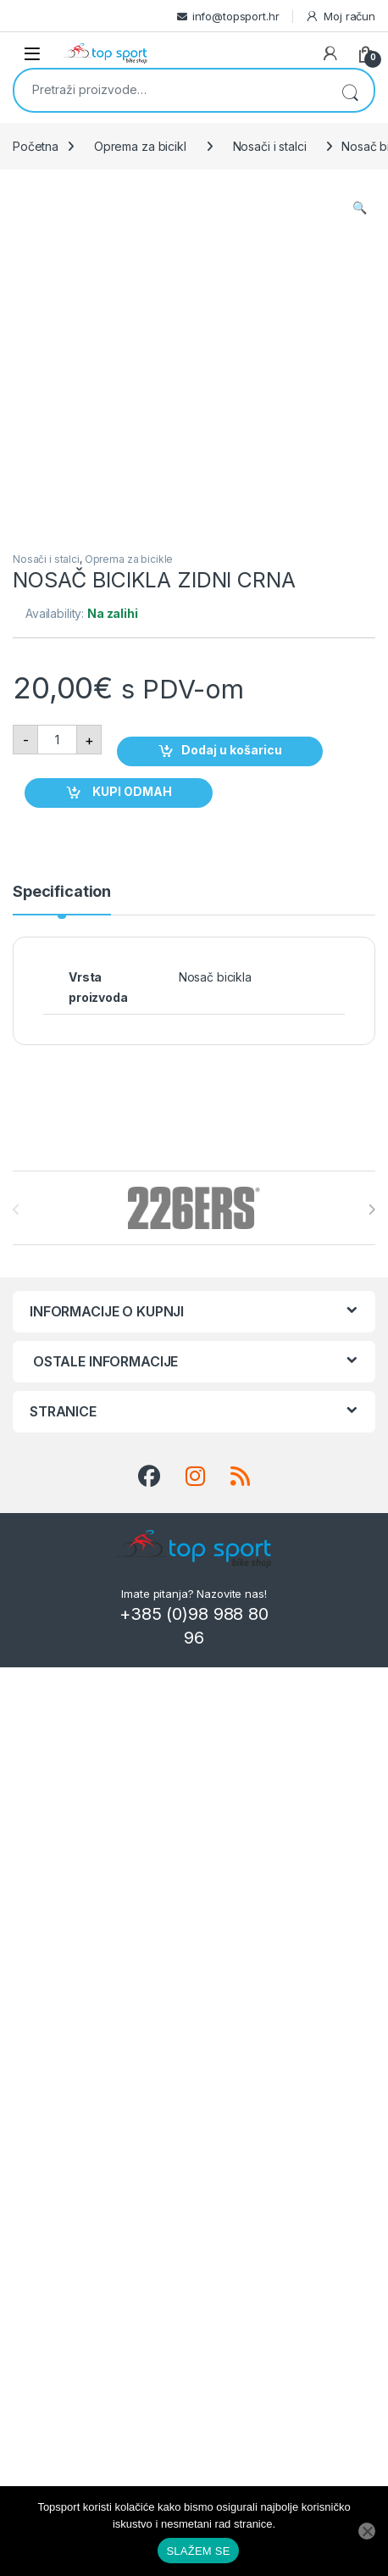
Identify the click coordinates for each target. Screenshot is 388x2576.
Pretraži (350, 90)
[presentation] (371, 1210)
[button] (359, 208)
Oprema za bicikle (129, 559)
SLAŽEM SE (198, 2551)
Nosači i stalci (270, 146)
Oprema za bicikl (140, 146)
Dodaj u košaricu (231, 750)
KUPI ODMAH (131, 791)
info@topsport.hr (236, 16)
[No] (366, 2531)
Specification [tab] (62, 892)
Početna (35, 146)
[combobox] (170, 89)
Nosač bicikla (215, 977)
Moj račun (340, 16)
